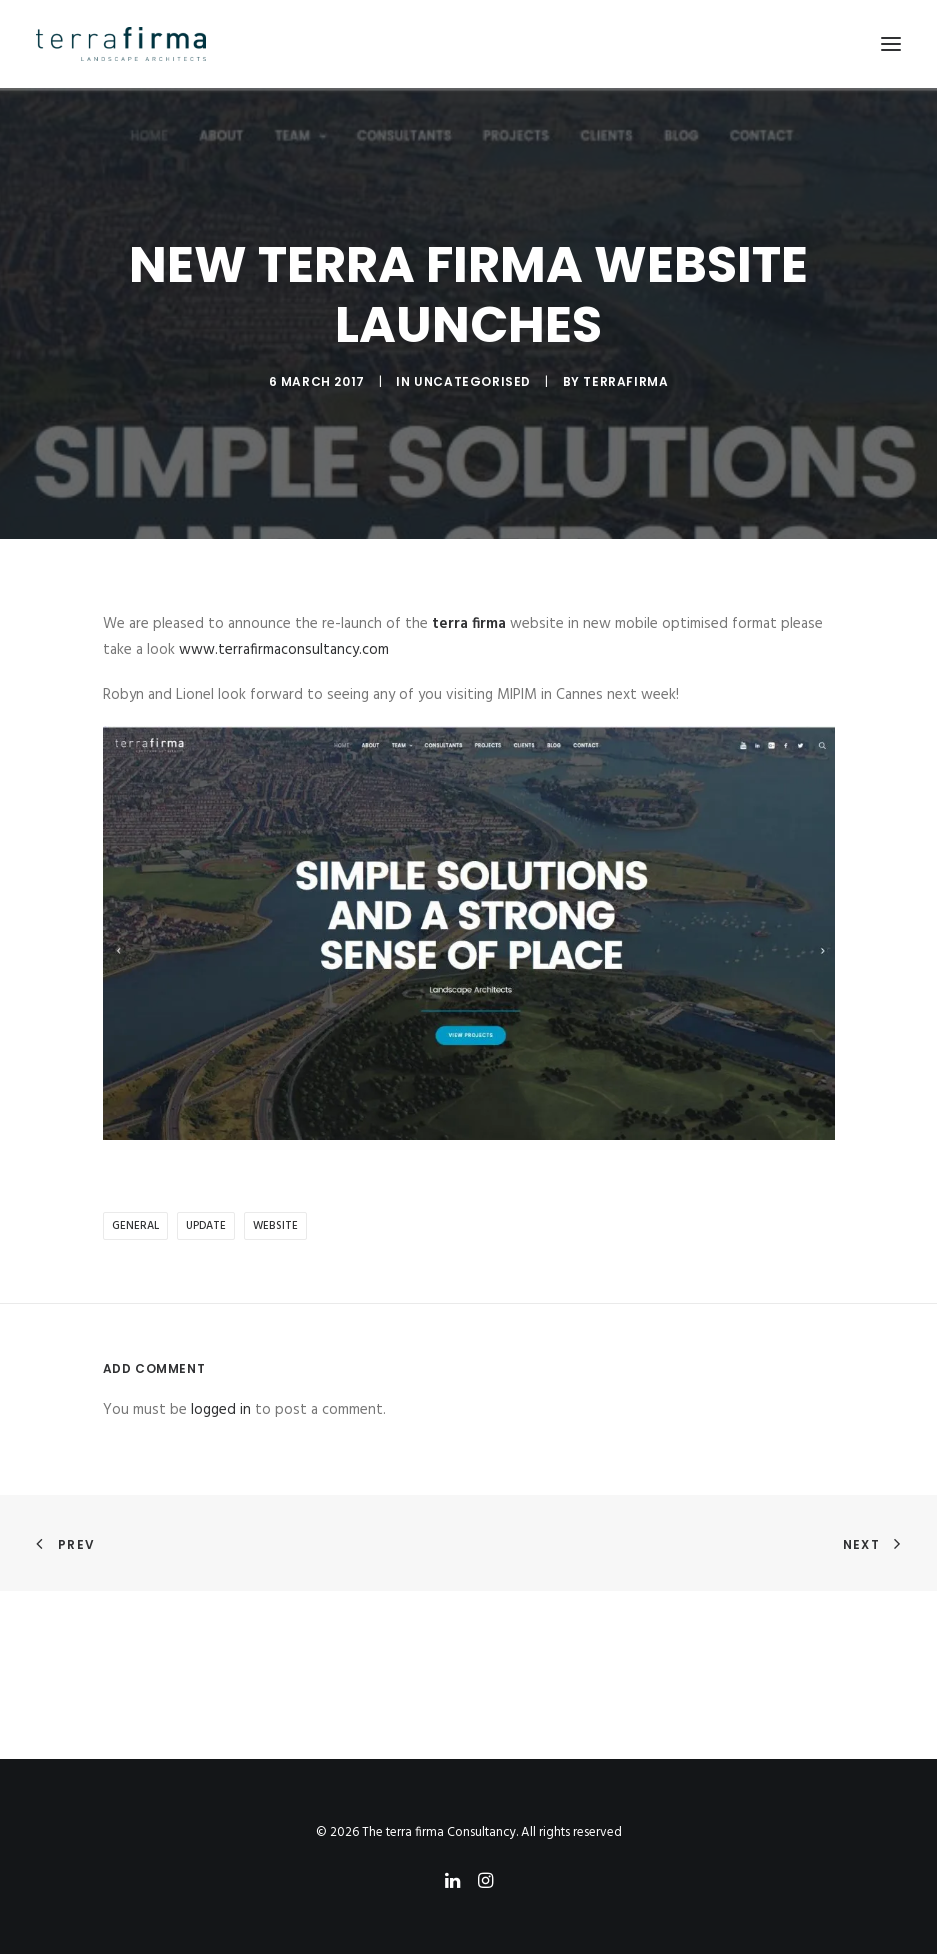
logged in (221, 1410)
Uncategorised (472, 381)
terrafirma (625, 381)
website (275, 1226)
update (206, 1226)
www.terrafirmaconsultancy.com (284, 650)
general (135, 1226)
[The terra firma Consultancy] (121, 44)
